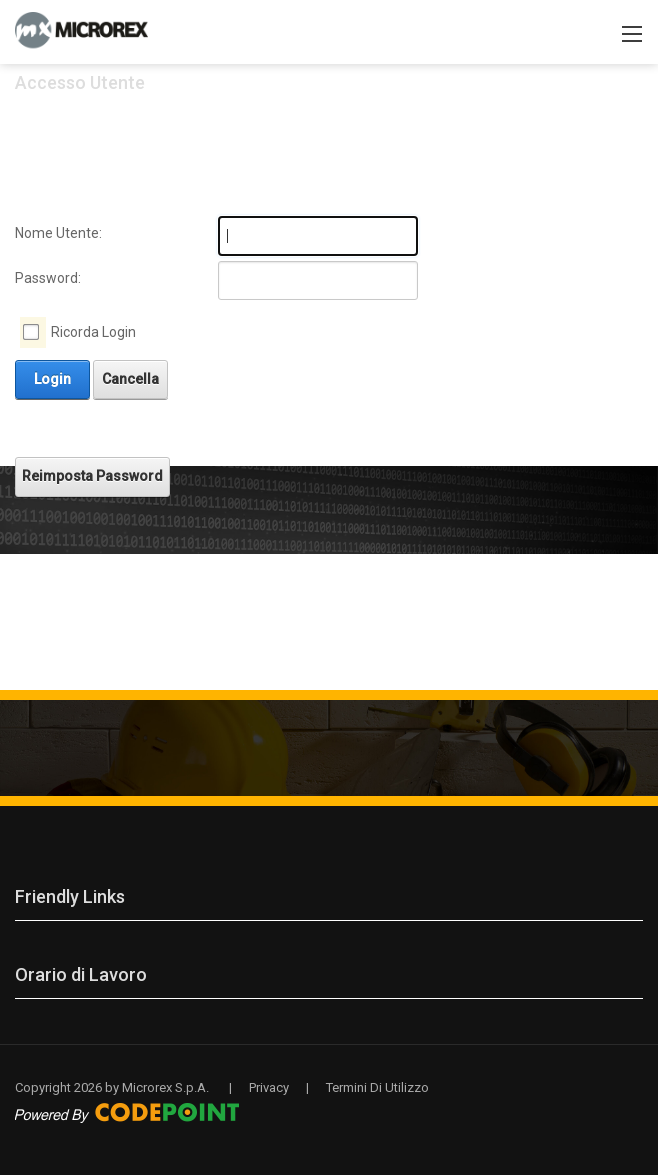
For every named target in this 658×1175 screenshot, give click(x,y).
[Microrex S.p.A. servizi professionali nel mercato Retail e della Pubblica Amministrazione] (81, 30)
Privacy (269, 1087)
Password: (48, 278)
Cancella (130, 379)
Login (52, 379)
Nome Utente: (58, 233)
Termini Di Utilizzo (377, 1087)
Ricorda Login (93, 332)
